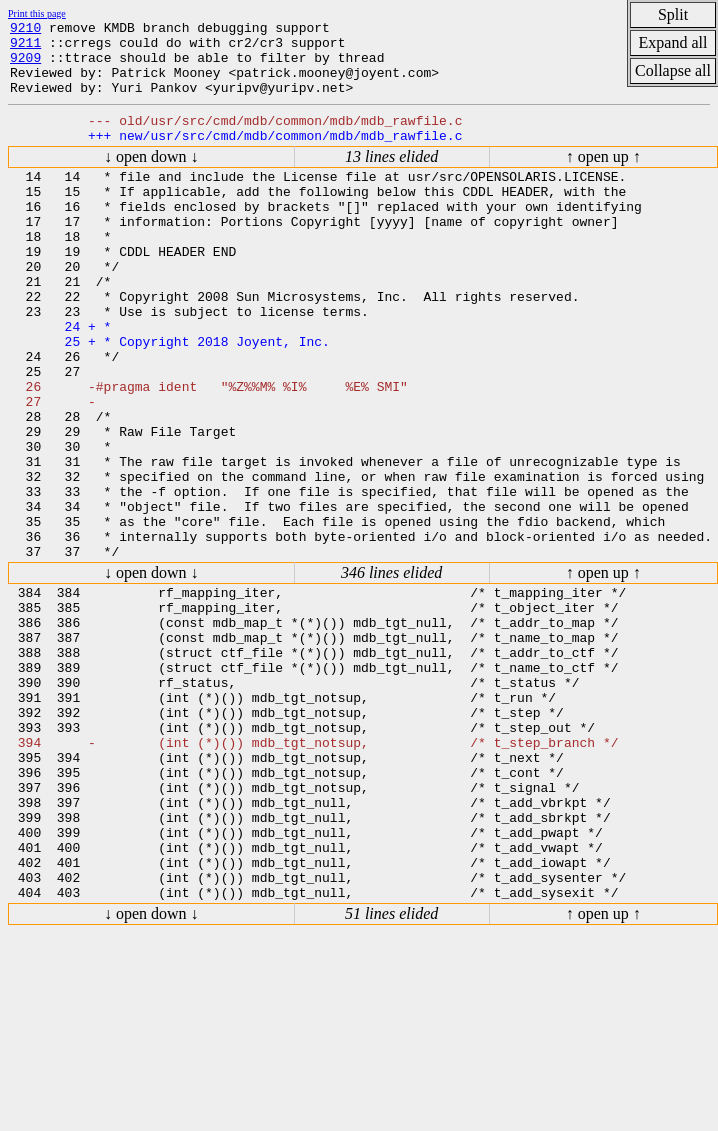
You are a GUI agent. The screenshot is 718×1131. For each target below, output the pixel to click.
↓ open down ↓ (151, 177)
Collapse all (673, 70)
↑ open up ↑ (603, 177)
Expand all (673, 42)
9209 (25, 66)
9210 (25, 30)
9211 (25, 48)
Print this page (37, 13)
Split (673, 14)
